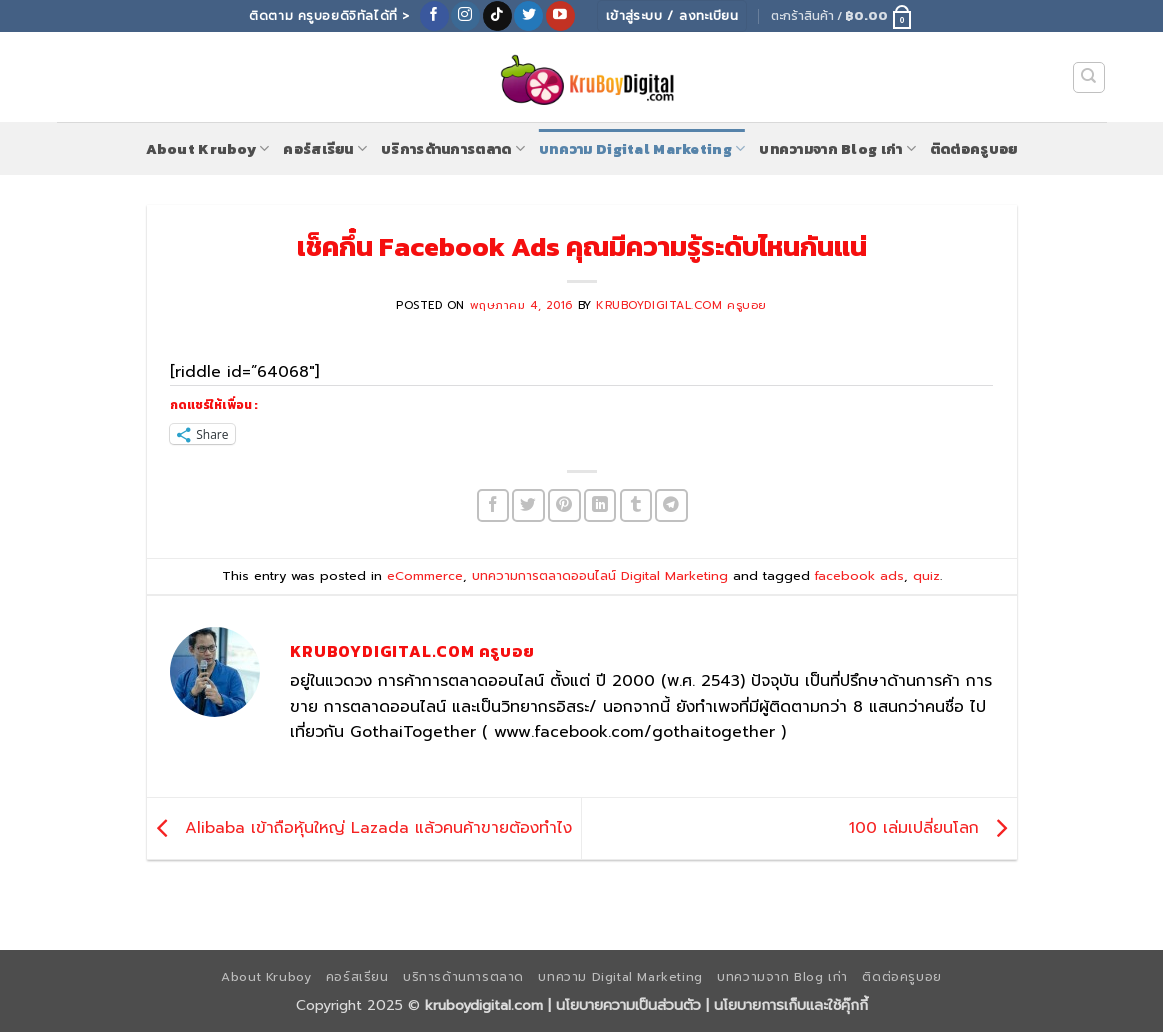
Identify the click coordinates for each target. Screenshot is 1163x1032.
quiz (926, 575)
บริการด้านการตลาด (453, 149)
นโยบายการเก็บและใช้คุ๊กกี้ (791, 1005)
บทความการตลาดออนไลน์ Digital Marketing (600, 575)
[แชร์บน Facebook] (493, 505)
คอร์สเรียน (325, 149)
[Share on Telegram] (671, 505)
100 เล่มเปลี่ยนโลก (933, 828)
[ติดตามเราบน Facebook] (434, 16)
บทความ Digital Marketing (642, 149)
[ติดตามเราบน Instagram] (465, 16)
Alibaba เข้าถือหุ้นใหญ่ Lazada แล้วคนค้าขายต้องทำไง (359, 828)
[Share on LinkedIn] (600, 505)
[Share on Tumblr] (636, 505)
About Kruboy (208, 149)
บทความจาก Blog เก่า (837, 149)
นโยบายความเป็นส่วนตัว (628, 1005)
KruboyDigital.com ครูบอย (681, 305)
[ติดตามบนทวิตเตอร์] (528, 16)
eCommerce (425, 575)
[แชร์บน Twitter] (528, 505)
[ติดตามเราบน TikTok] (497, 16)
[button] (842, 16)
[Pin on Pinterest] (564, 505)
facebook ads (859, 575)
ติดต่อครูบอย (974, 149)
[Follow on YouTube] (560, 16)
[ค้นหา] (1089, 78)
